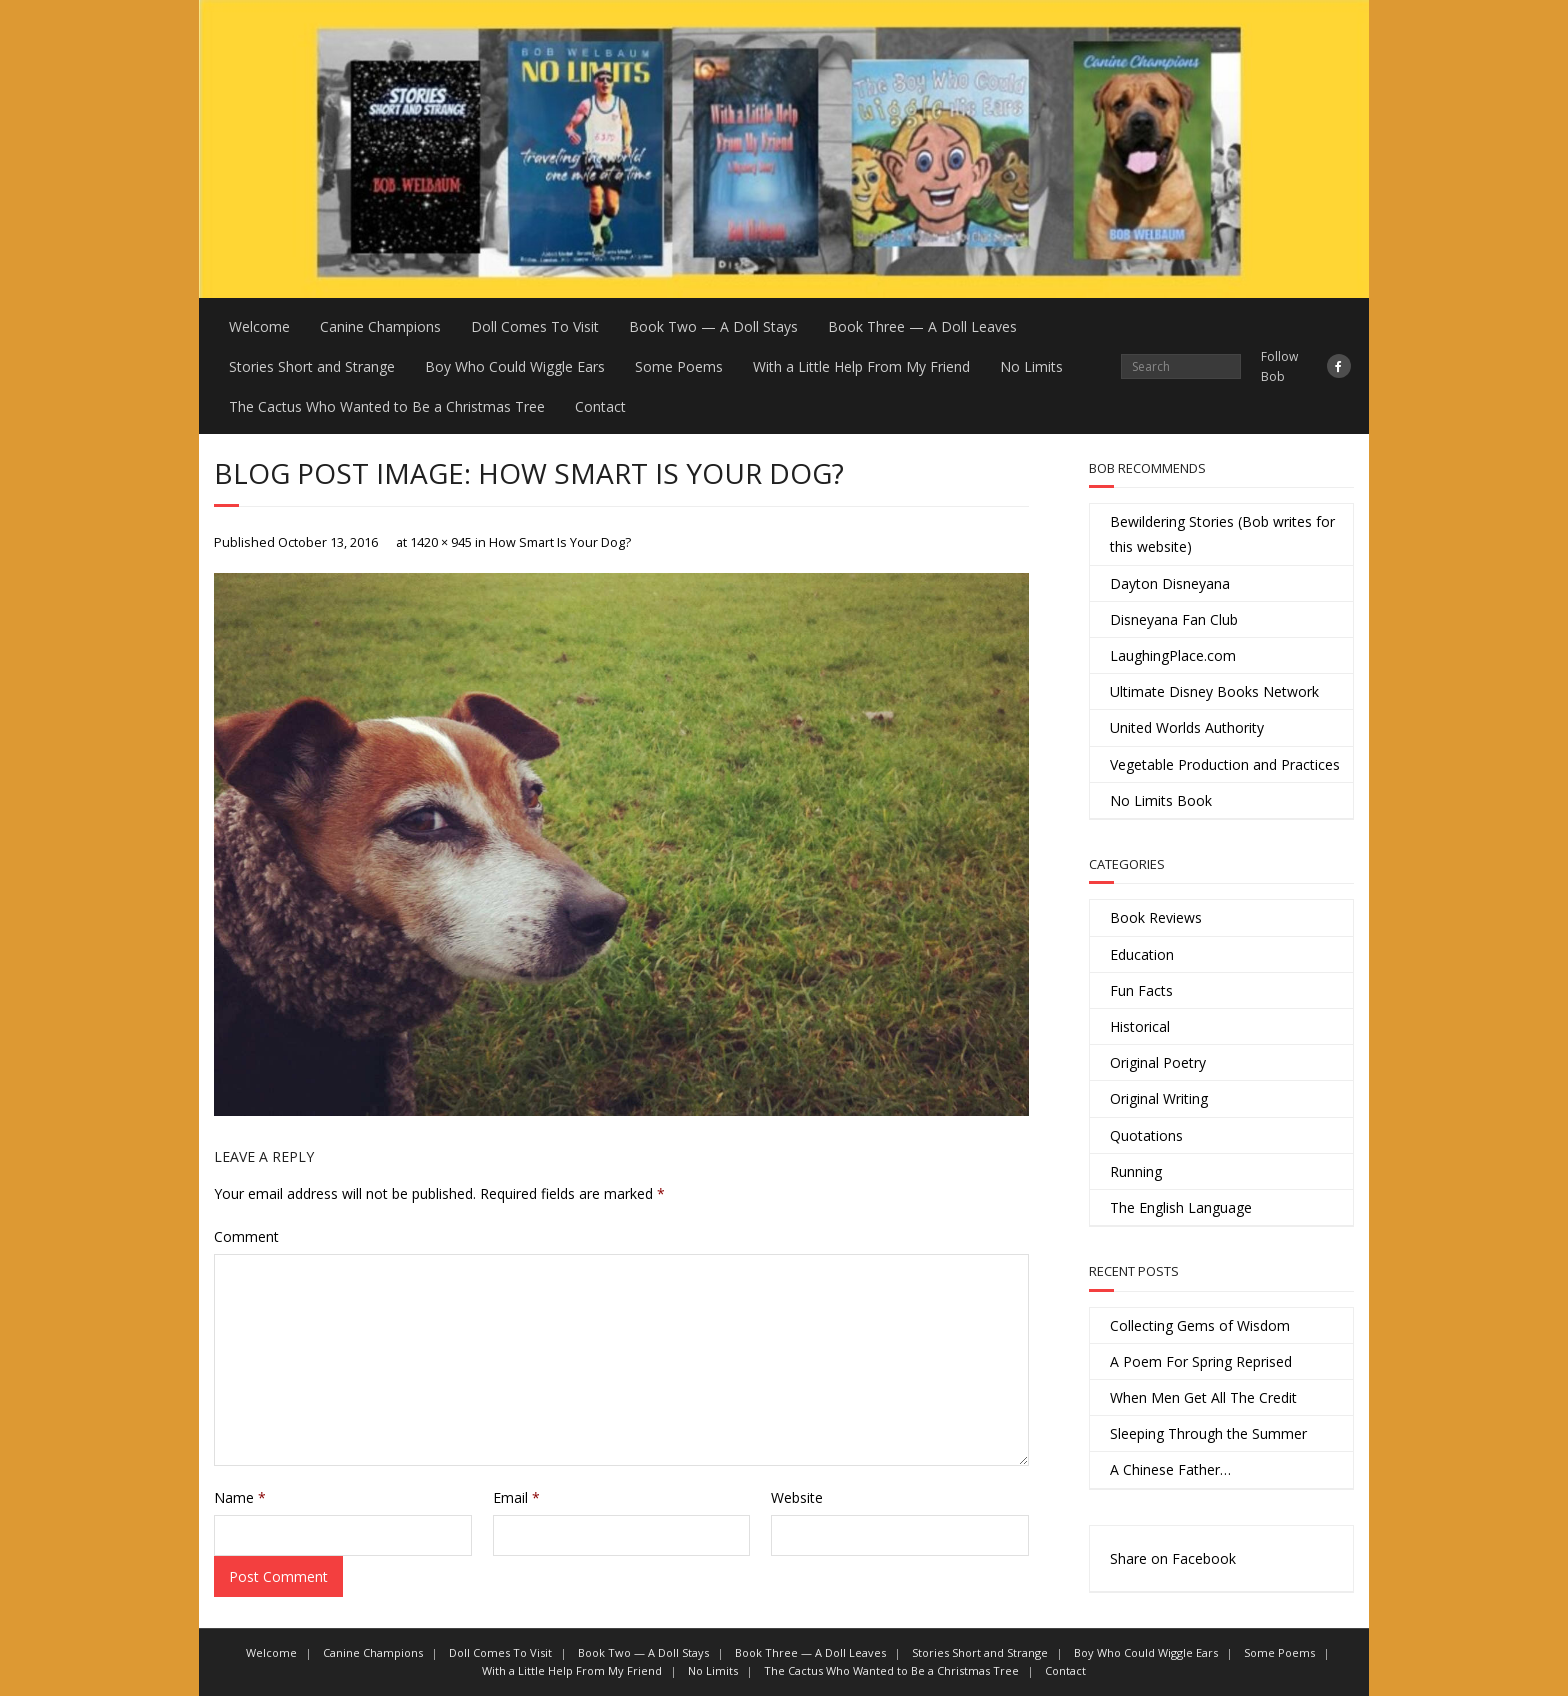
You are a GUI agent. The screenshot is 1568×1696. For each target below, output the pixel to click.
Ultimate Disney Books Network (1214, 691)
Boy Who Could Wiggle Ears (515, 366)
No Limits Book (1161, 800)
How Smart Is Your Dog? (560, 542)
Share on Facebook (1173, 1558)
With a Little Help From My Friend (861, 366)
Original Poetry (1158, 1062)
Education (1142, 954)
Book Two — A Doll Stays (713, 326)
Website (797, 1497)
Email (516, 1497)
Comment (246, 1236)
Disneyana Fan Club (1174, 619)
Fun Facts (1141, 990)
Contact (600, 406)
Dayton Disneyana (1170, 583)
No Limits (1031, 366)
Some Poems (679, 366)
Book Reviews (1156, 917)
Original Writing (1159, 1098)
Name (240, 1497)
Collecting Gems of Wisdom (1200, 1325)
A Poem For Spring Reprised (1201, 1361)
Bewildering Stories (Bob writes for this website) (1222, 534)
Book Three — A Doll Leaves (922, 326)
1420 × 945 (441, 542)
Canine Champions (380, 326)
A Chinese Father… (1170, 1469)
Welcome (259, 326)
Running (1136, 1171)
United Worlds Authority (1187, 727)
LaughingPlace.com (1173, 655)
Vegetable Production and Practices (1225, 764)
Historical (1140, 1026)
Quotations (1146, 1135)
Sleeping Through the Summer (1208, 1433)
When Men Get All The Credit (1203, 1397)
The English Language (1181, 1207)
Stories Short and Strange (312, 366)
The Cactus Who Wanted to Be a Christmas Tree (387, 406)
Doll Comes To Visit (535, 326)
